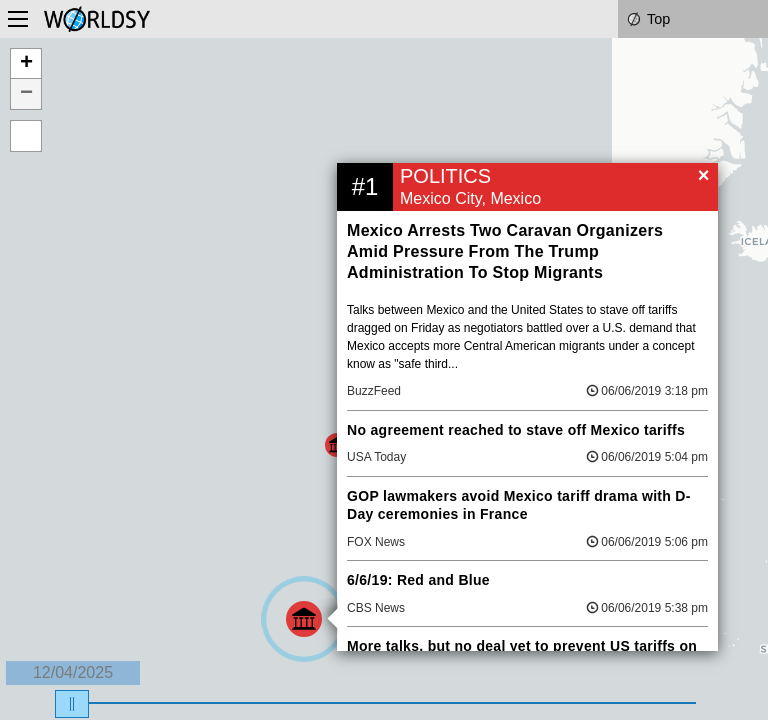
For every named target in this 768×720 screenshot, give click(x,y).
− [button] (26, 94)
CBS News (376, 608)
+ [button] (26, 64)
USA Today (376, 457)
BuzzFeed (374, 391)
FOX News (376, 542)
